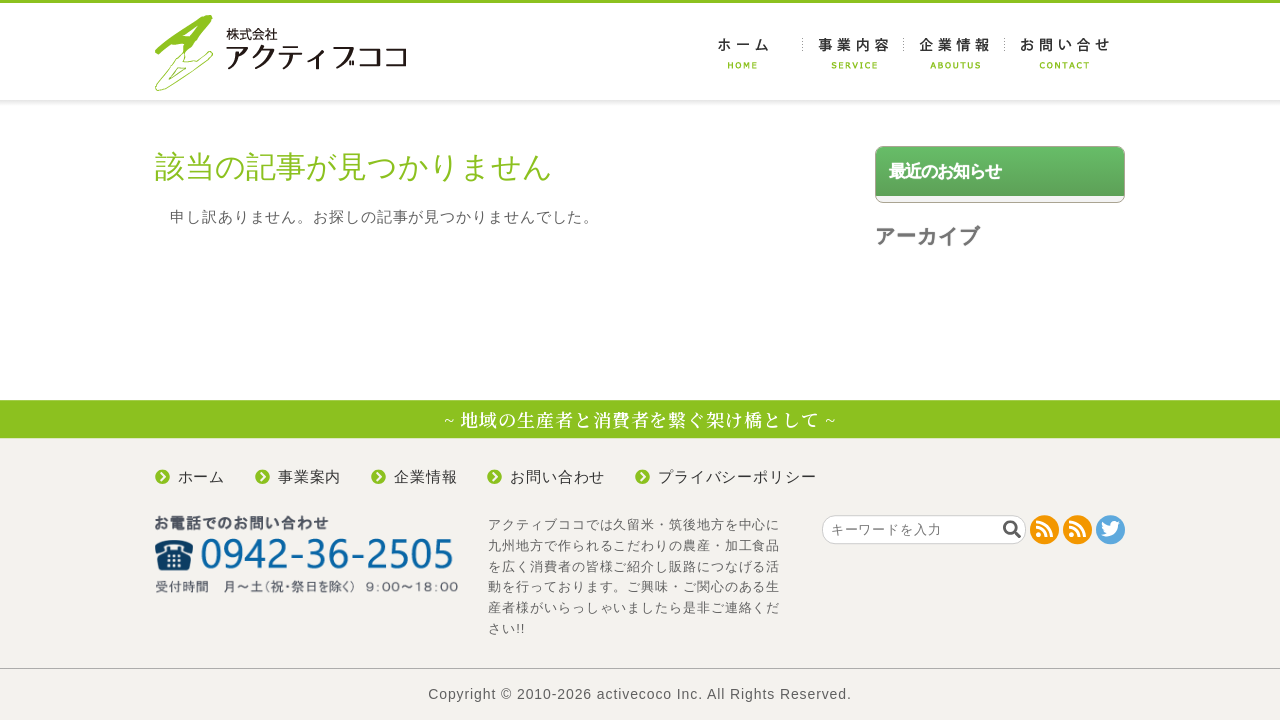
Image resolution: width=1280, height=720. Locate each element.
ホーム (752, 53)
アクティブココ (280, 53)
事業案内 (853, 53)
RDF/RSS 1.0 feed (1077, 529)
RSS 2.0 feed (1044, 529)
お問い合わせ (1065, 53)
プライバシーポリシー (737, 476)
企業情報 (954, 53)
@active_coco (1110, 529)
